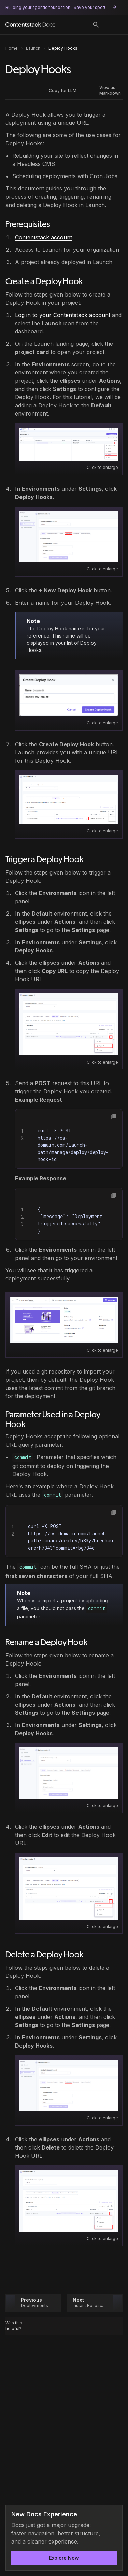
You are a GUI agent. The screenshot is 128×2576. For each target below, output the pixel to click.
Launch (33, 48)
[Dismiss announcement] (112, 2514)
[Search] (96, 25)
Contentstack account (43, 237)
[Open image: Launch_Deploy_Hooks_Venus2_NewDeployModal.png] (68, 695)
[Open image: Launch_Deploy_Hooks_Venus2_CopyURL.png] (68, 1024)
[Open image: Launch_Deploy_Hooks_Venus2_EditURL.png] (68, 1888)
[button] (113, 1117)
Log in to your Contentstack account (62, 315)
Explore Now (64, 2558)
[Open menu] (114, 24)
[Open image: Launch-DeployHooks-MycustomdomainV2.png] (64, 1320)
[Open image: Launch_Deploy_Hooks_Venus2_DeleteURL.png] (68, 2201)
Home (11, 48)
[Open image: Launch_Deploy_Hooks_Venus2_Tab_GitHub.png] (68, 536)
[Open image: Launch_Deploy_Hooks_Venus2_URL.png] (68, 799)
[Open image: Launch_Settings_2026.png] (68, 444)
